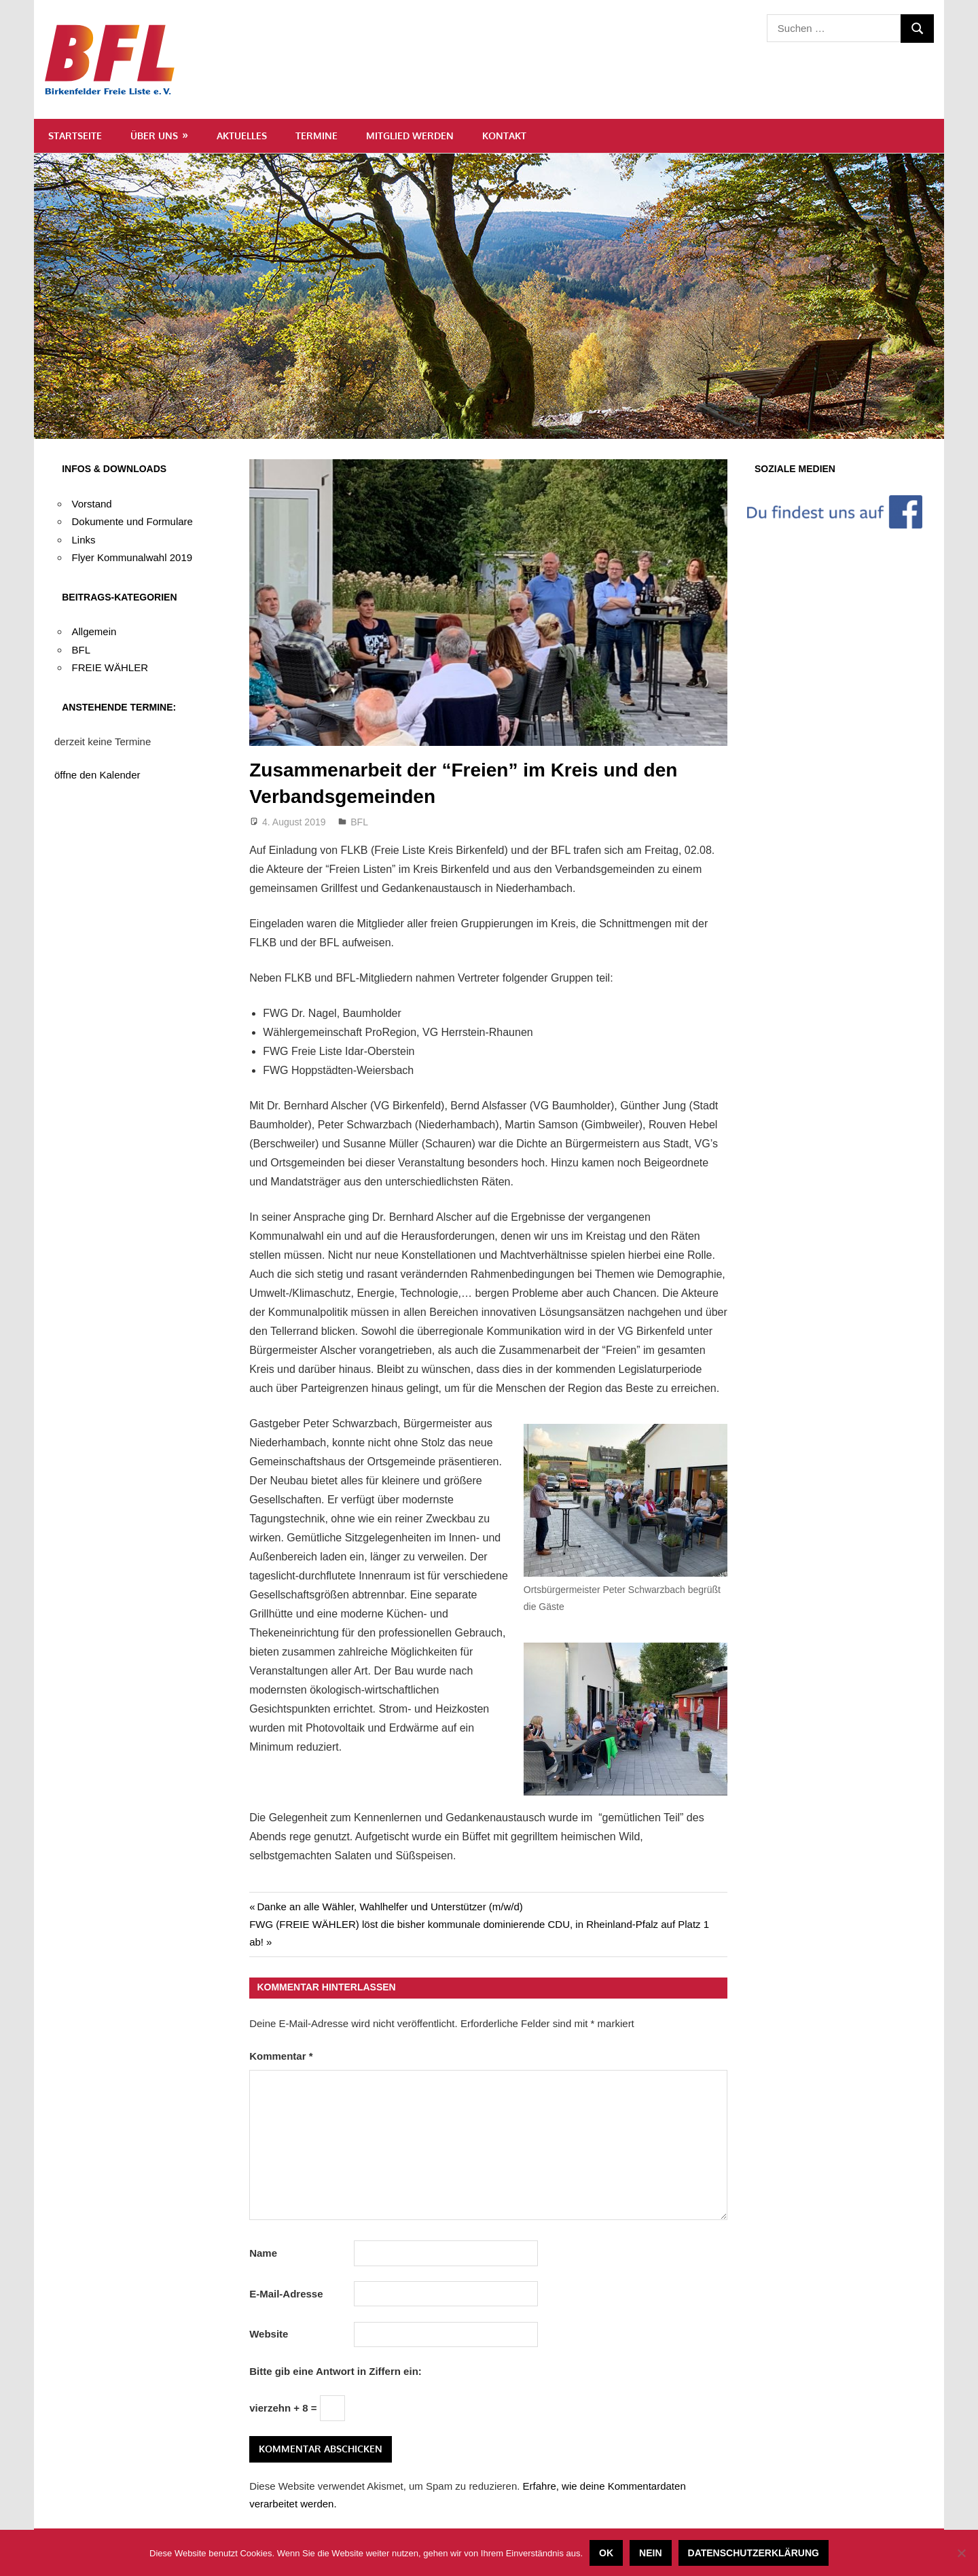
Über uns (154, 135)
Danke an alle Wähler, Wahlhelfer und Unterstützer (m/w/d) (390, 1906)
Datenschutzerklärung (753, 2552)
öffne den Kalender (97, 775)
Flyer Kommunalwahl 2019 (132, 557)
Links (84, 539)
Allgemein (94, 631)
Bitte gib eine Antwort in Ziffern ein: (335, 2371)
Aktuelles (242, 135)
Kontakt (504, 135)
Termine (316, 135)
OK (606, 2552)
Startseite (75, 135)
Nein (650, 2552)
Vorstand (92, 503)
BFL (359, 822)
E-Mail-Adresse (286, 2294)
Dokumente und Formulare (132, 521)
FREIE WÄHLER (110, 667)
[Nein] (961, 2553)
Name (263, 2253)
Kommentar (280, 2056)
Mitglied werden (410, 135)
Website (268, 2334)
